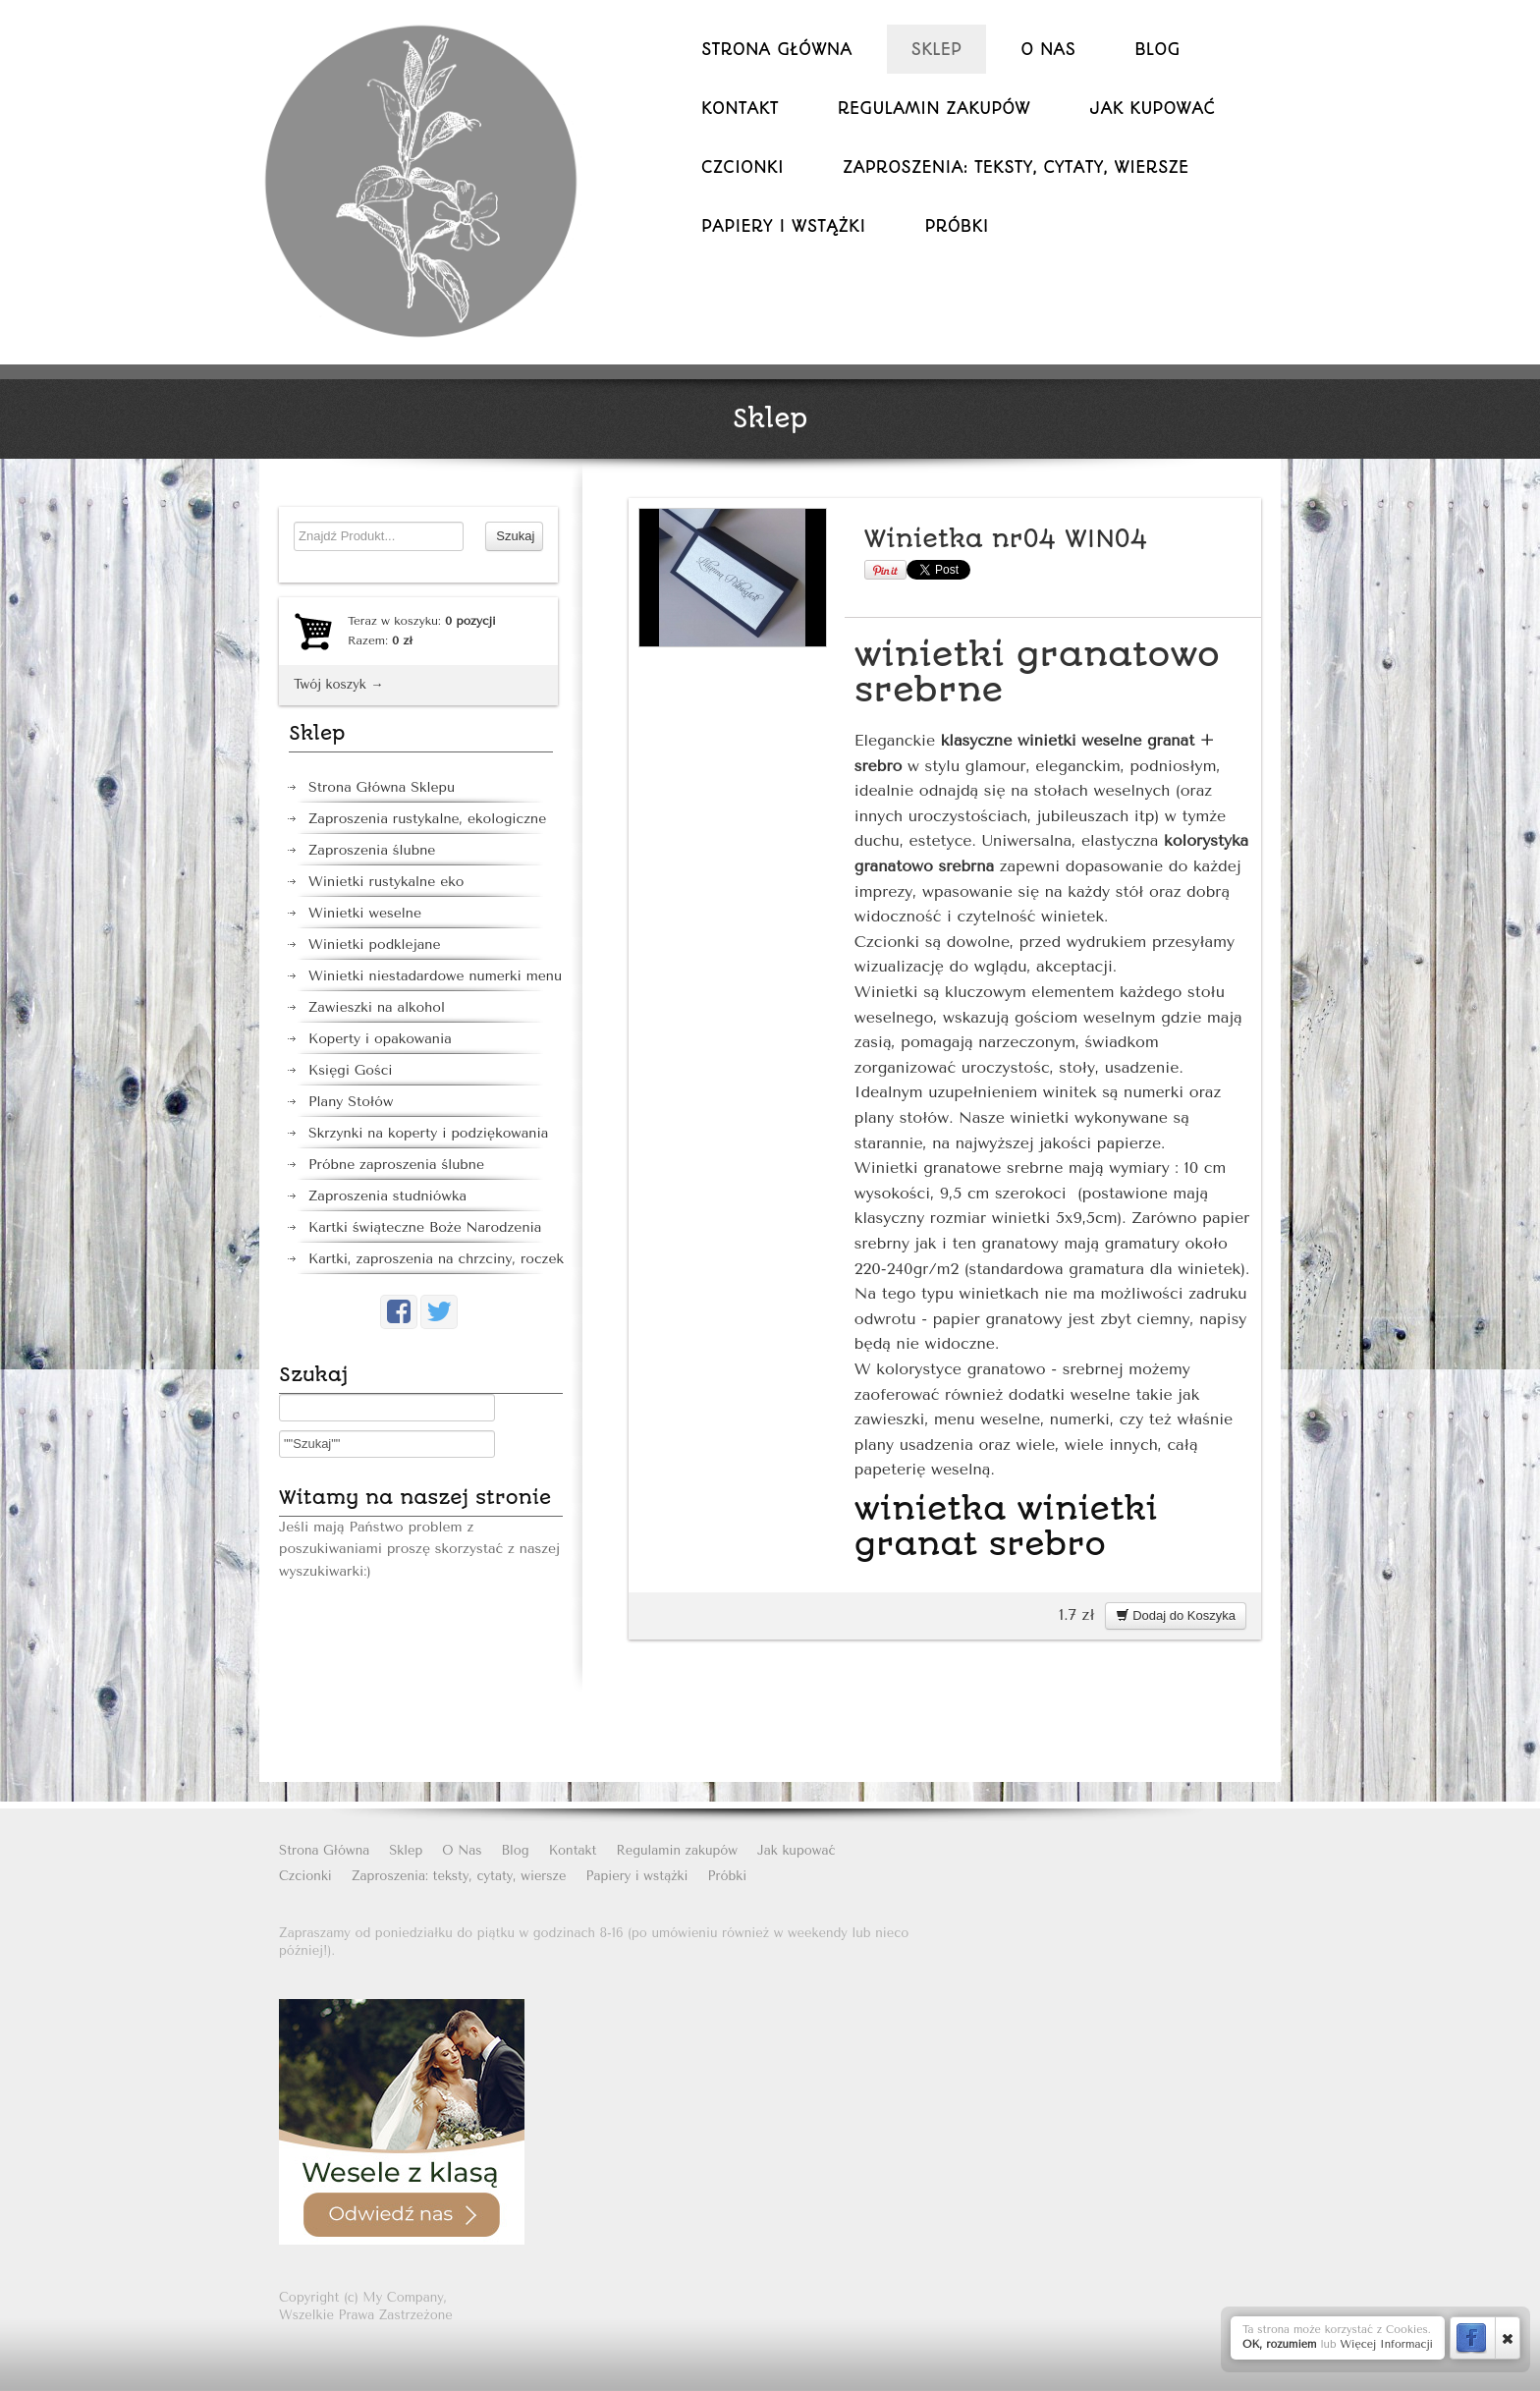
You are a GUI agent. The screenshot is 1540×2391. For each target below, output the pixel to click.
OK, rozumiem (1279, 2344)
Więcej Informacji (1386, 2344)
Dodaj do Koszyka (1176, 1615)
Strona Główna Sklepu (381, 787)
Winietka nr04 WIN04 (1006, 539)
